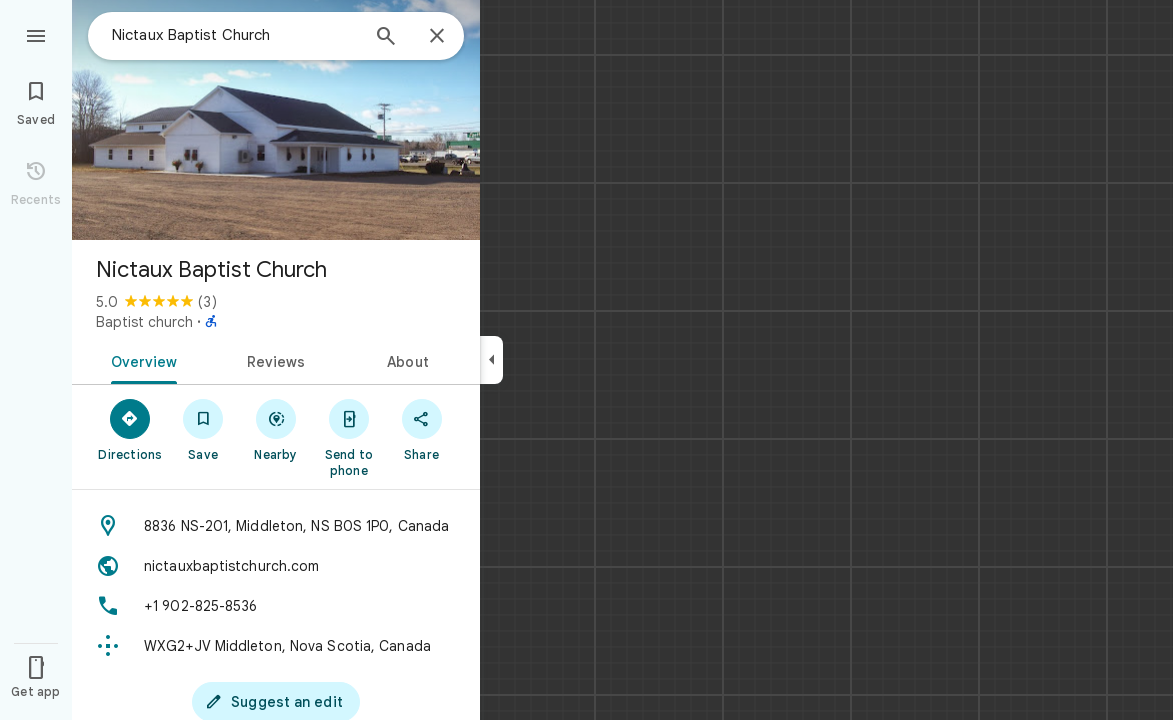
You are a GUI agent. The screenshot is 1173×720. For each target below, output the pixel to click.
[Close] (437, 37)
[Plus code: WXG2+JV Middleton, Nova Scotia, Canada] (276, 646)
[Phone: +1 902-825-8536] (276, 606)
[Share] (421, 429)
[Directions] (130, 429)
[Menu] (36, 34)
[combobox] (235, 35)
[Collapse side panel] (491, 360)
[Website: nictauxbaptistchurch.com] (276, 566)
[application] (586, 360)
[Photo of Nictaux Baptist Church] (276, 120)
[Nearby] (276, 429)
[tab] (140, 360)
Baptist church (144, 322)
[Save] (203, 429)
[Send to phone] (348, 437)
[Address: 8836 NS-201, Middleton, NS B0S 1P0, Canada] (276, 526)
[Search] (386, 38)
